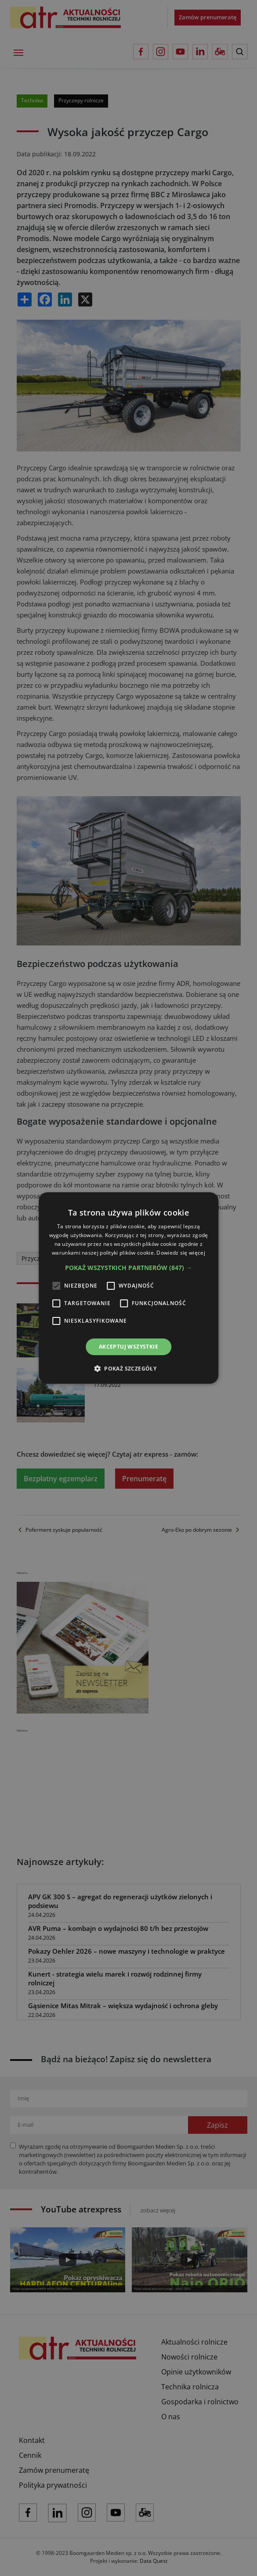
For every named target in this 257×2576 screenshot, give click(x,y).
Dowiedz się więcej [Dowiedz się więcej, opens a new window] (180, 1252)
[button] (128, 1268)
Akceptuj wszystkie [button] (128, 1346)
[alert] (128, 1288)
